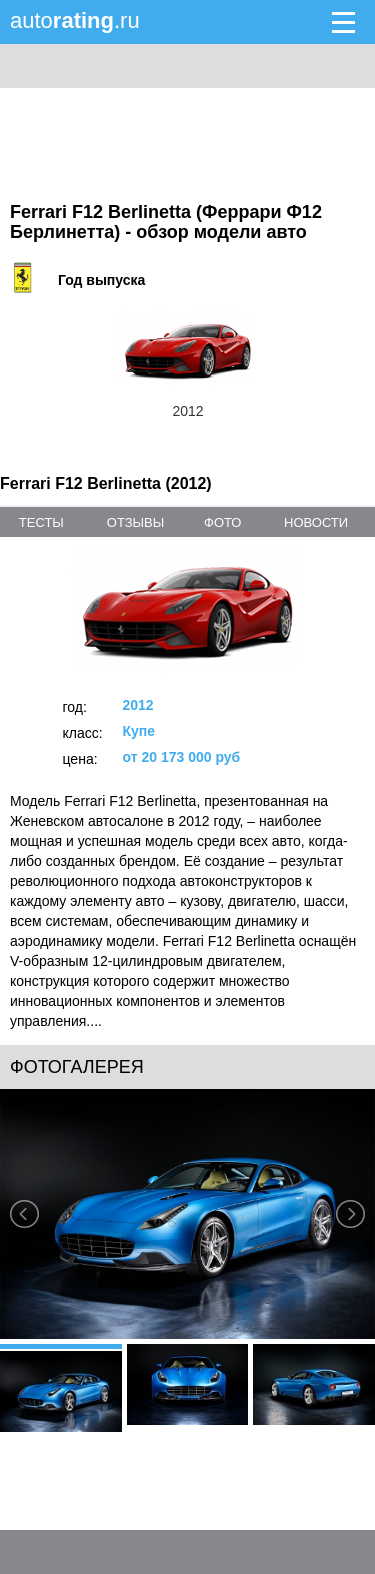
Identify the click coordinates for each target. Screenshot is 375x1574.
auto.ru (75, 20)
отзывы (135, 522)
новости (316, 522)
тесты (41, 522)
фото (222, 522)
